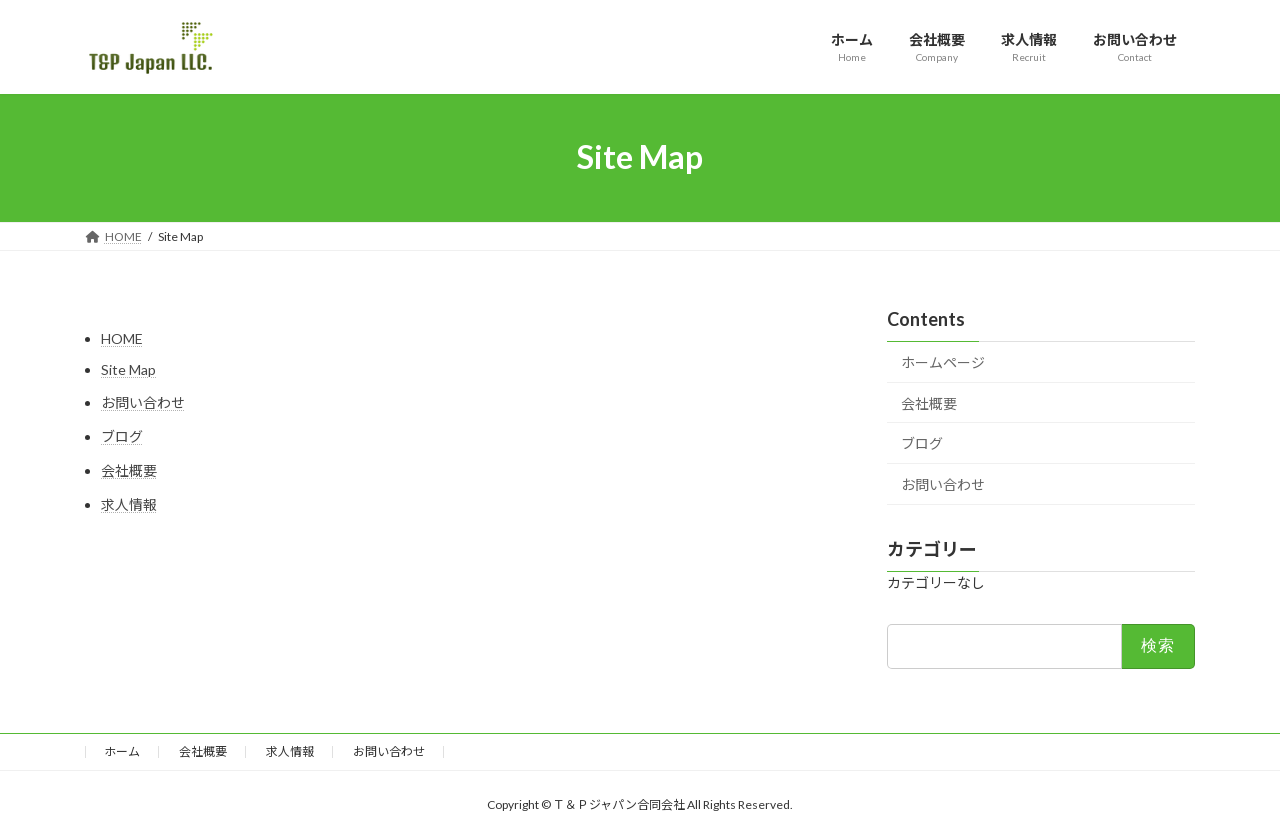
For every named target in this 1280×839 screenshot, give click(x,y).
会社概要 (129, 470)
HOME (122, 338)
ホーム (122, 751)
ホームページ (943, 362)
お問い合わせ (143, 402)
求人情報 (129, 504)
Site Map (128, 369)
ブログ (122, 436)
